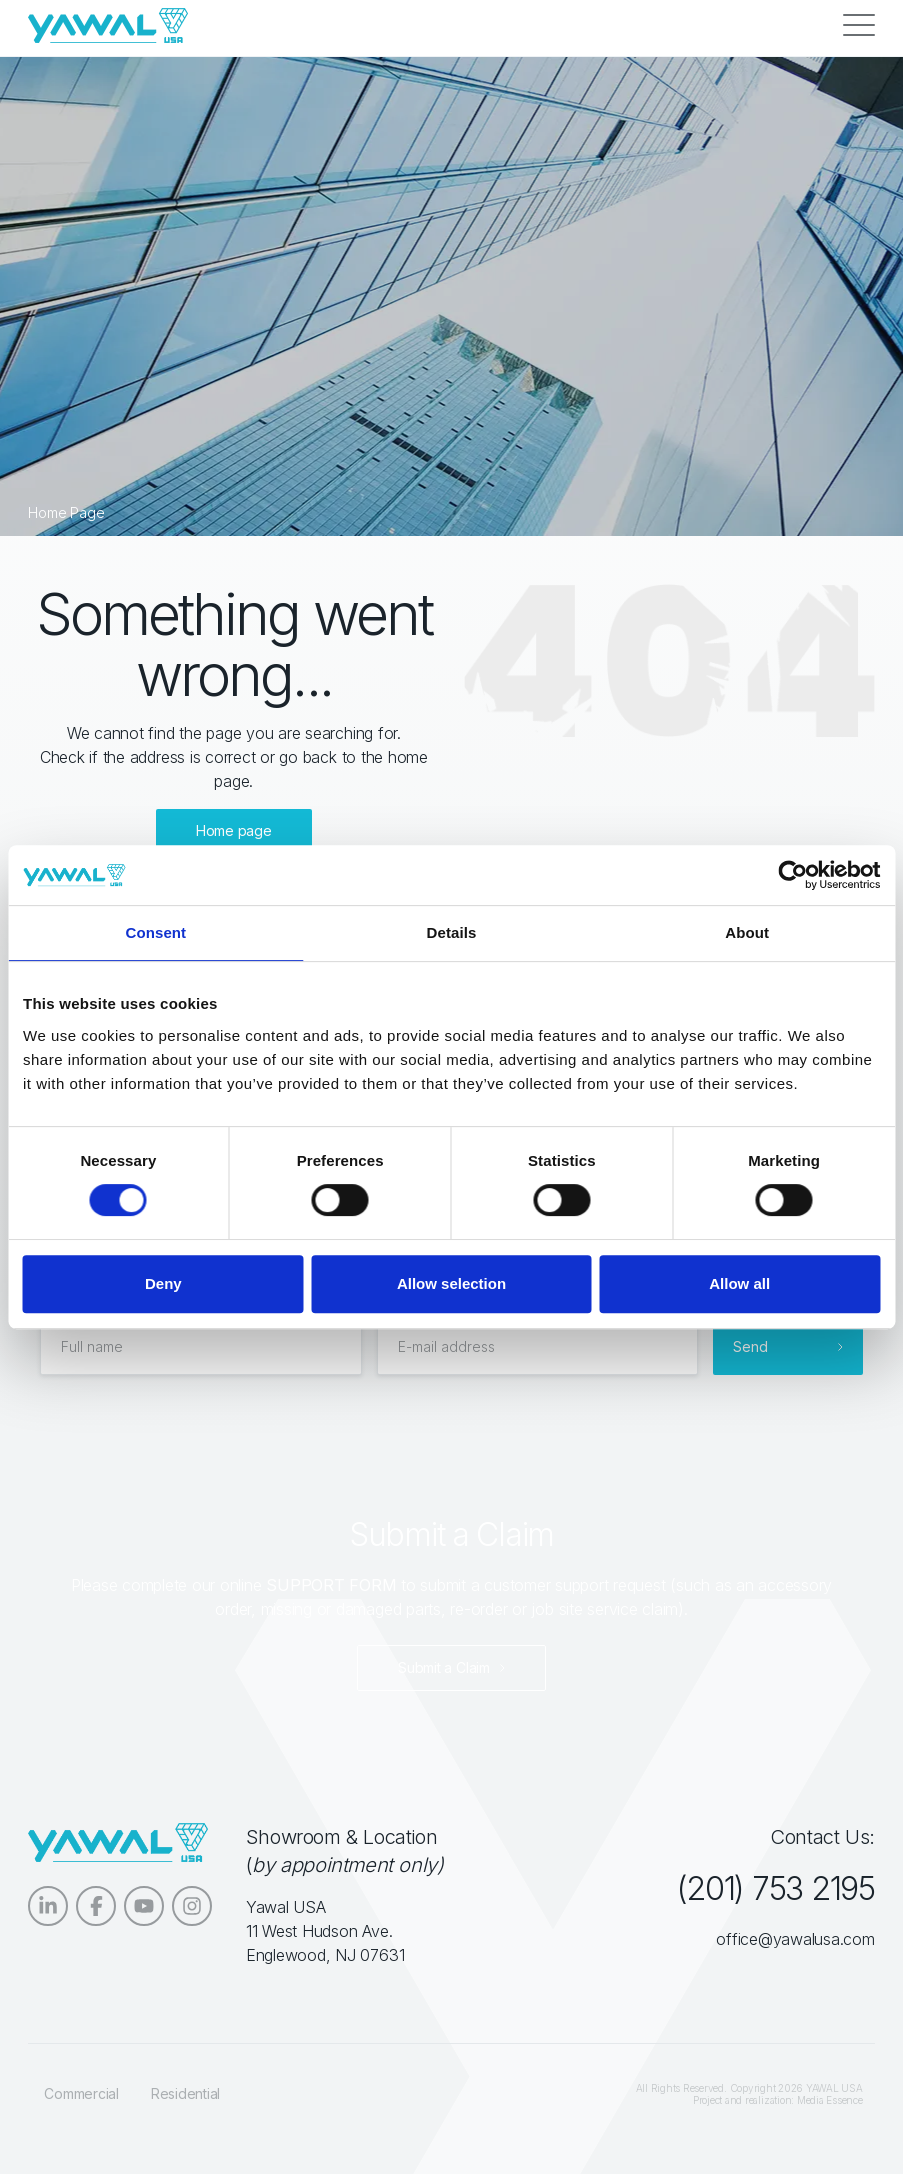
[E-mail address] (537, 1347)
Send (750, 1346)
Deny (163, 1283)
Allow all (739, 1283)
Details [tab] (452, 932)
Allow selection (451, 1283)
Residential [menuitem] (185, 2093)
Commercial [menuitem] (81, 2093)
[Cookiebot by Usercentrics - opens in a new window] (792, 875)
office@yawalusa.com (795, 1939)
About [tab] (747, 932)
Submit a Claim (444, 1667)
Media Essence (830, 2100)
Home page (234, 830)
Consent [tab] (155, 932)
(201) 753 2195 (775, 1888)
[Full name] (200, 1347)
